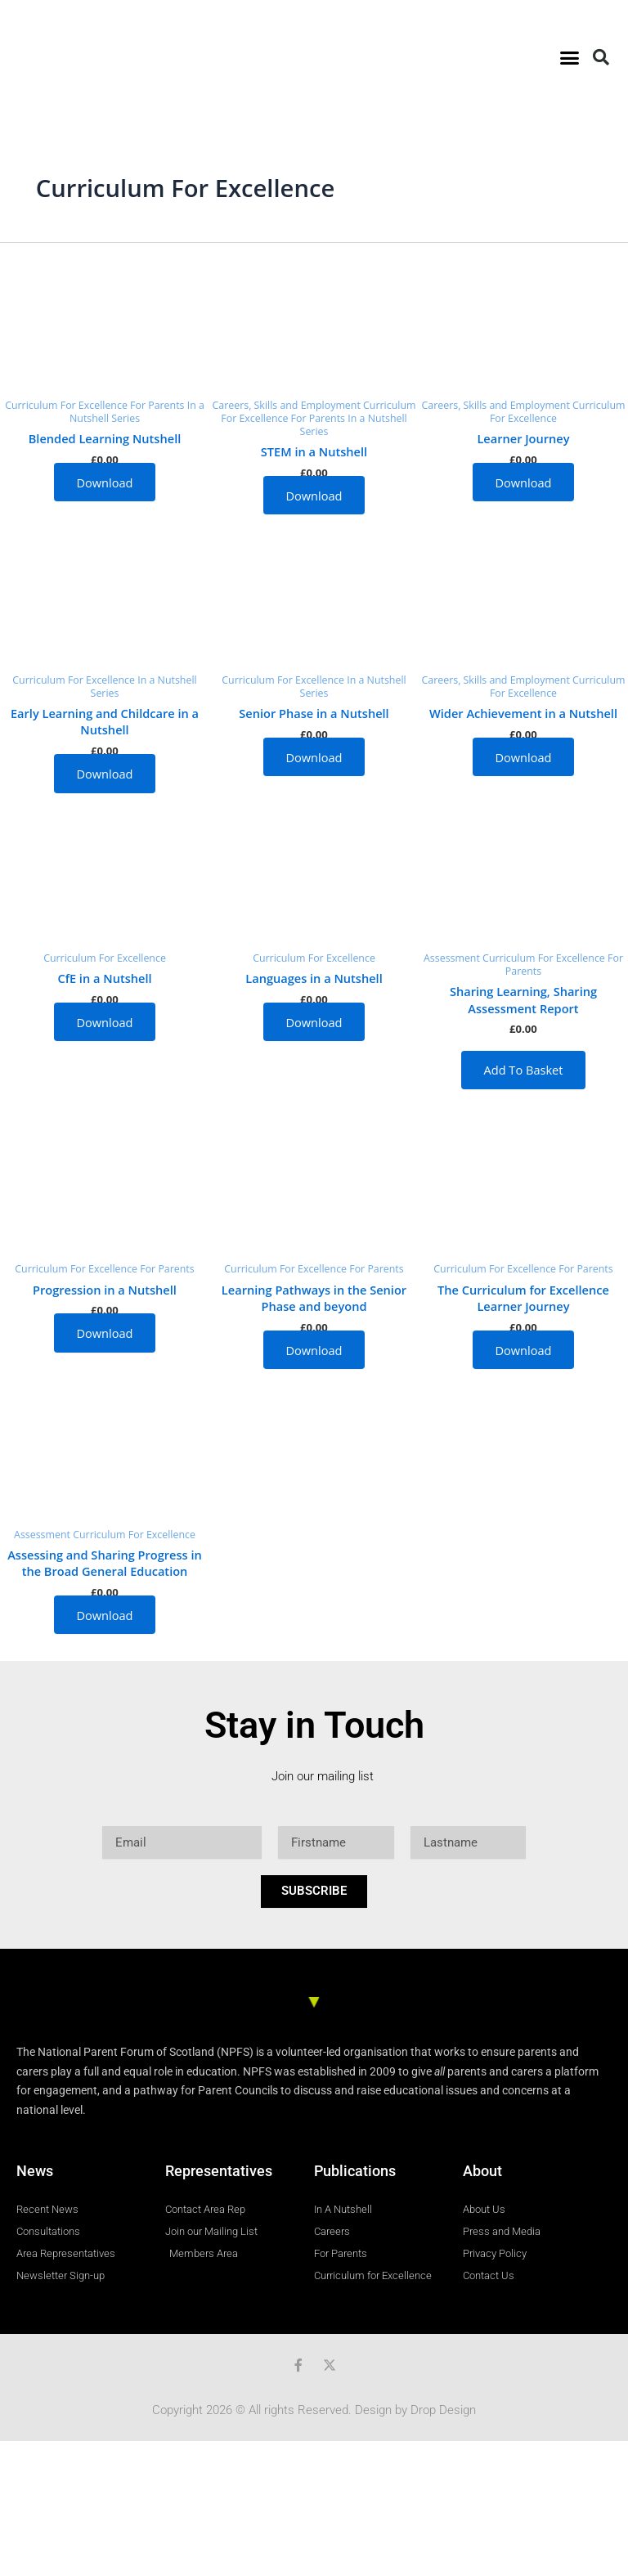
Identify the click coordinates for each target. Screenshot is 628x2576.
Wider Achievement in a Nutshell (523, 713)
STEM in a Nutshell (314, 451)
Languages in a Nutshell (314, 978)
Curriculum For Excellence (67, 405)
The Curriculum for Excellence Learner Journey (523, 1297)
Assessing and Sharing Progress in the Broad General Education (104, 1562)
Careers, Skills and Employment (288, 405)
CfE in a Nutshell (104, 978)
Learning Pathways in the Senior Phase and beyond (314, 1297)
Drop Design (443, 2410)
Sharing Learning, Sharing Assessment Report (523, 999)
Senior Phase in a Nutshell (313, 713)
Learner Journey (523, 438)
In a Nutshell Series (137, 411)
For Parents (158, 405)
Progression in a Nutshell (105, 1289)
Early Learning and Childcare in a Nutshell (105, 721)
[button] (569, 57)
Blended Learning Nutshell (105, 438)
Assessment (453, 958)
